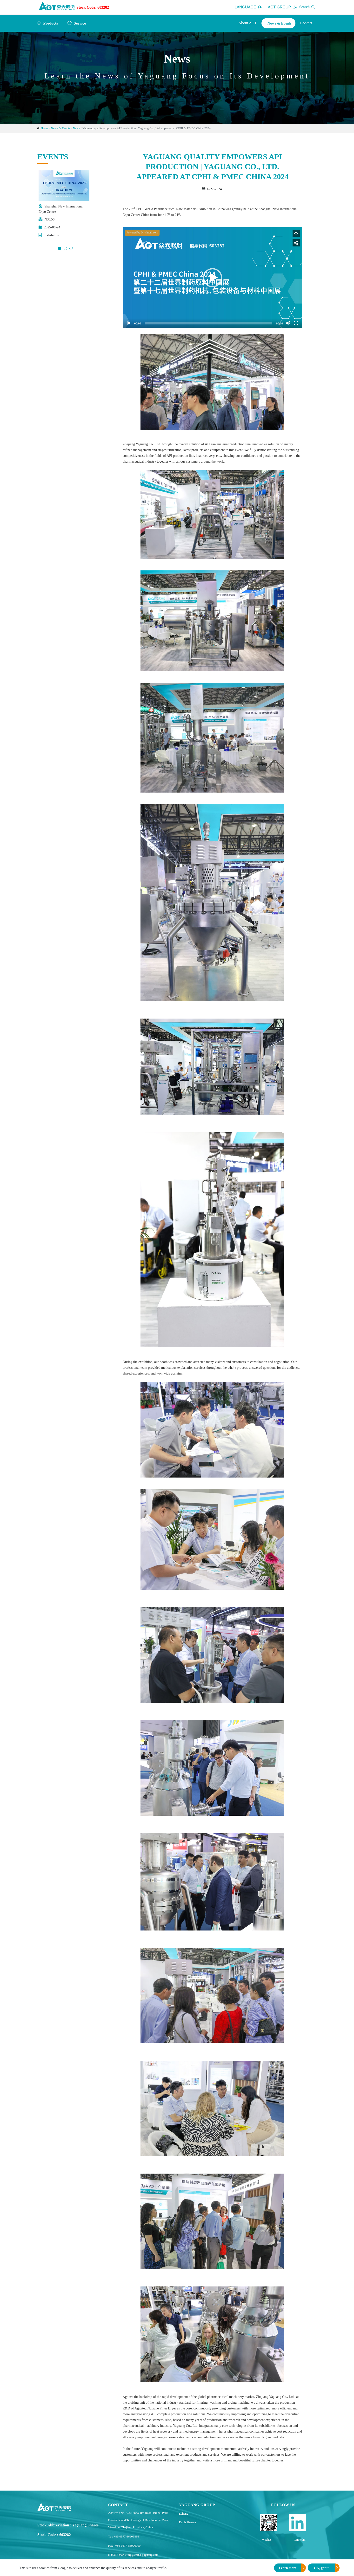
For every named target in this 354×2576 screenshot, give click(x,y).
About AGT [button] (247, 23)
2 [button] (65, 248)
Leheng (183, 2513)
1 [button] (59, 248)
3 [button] (71, 248)
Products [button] (50, 23)
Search (308, 7)
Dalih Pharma (187, 2522)
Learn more (287, 2568)
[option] (64, 206)
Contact (306, 23)
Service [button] (80, 23)
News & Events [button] (279, 23)
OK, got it (321, 2568)
